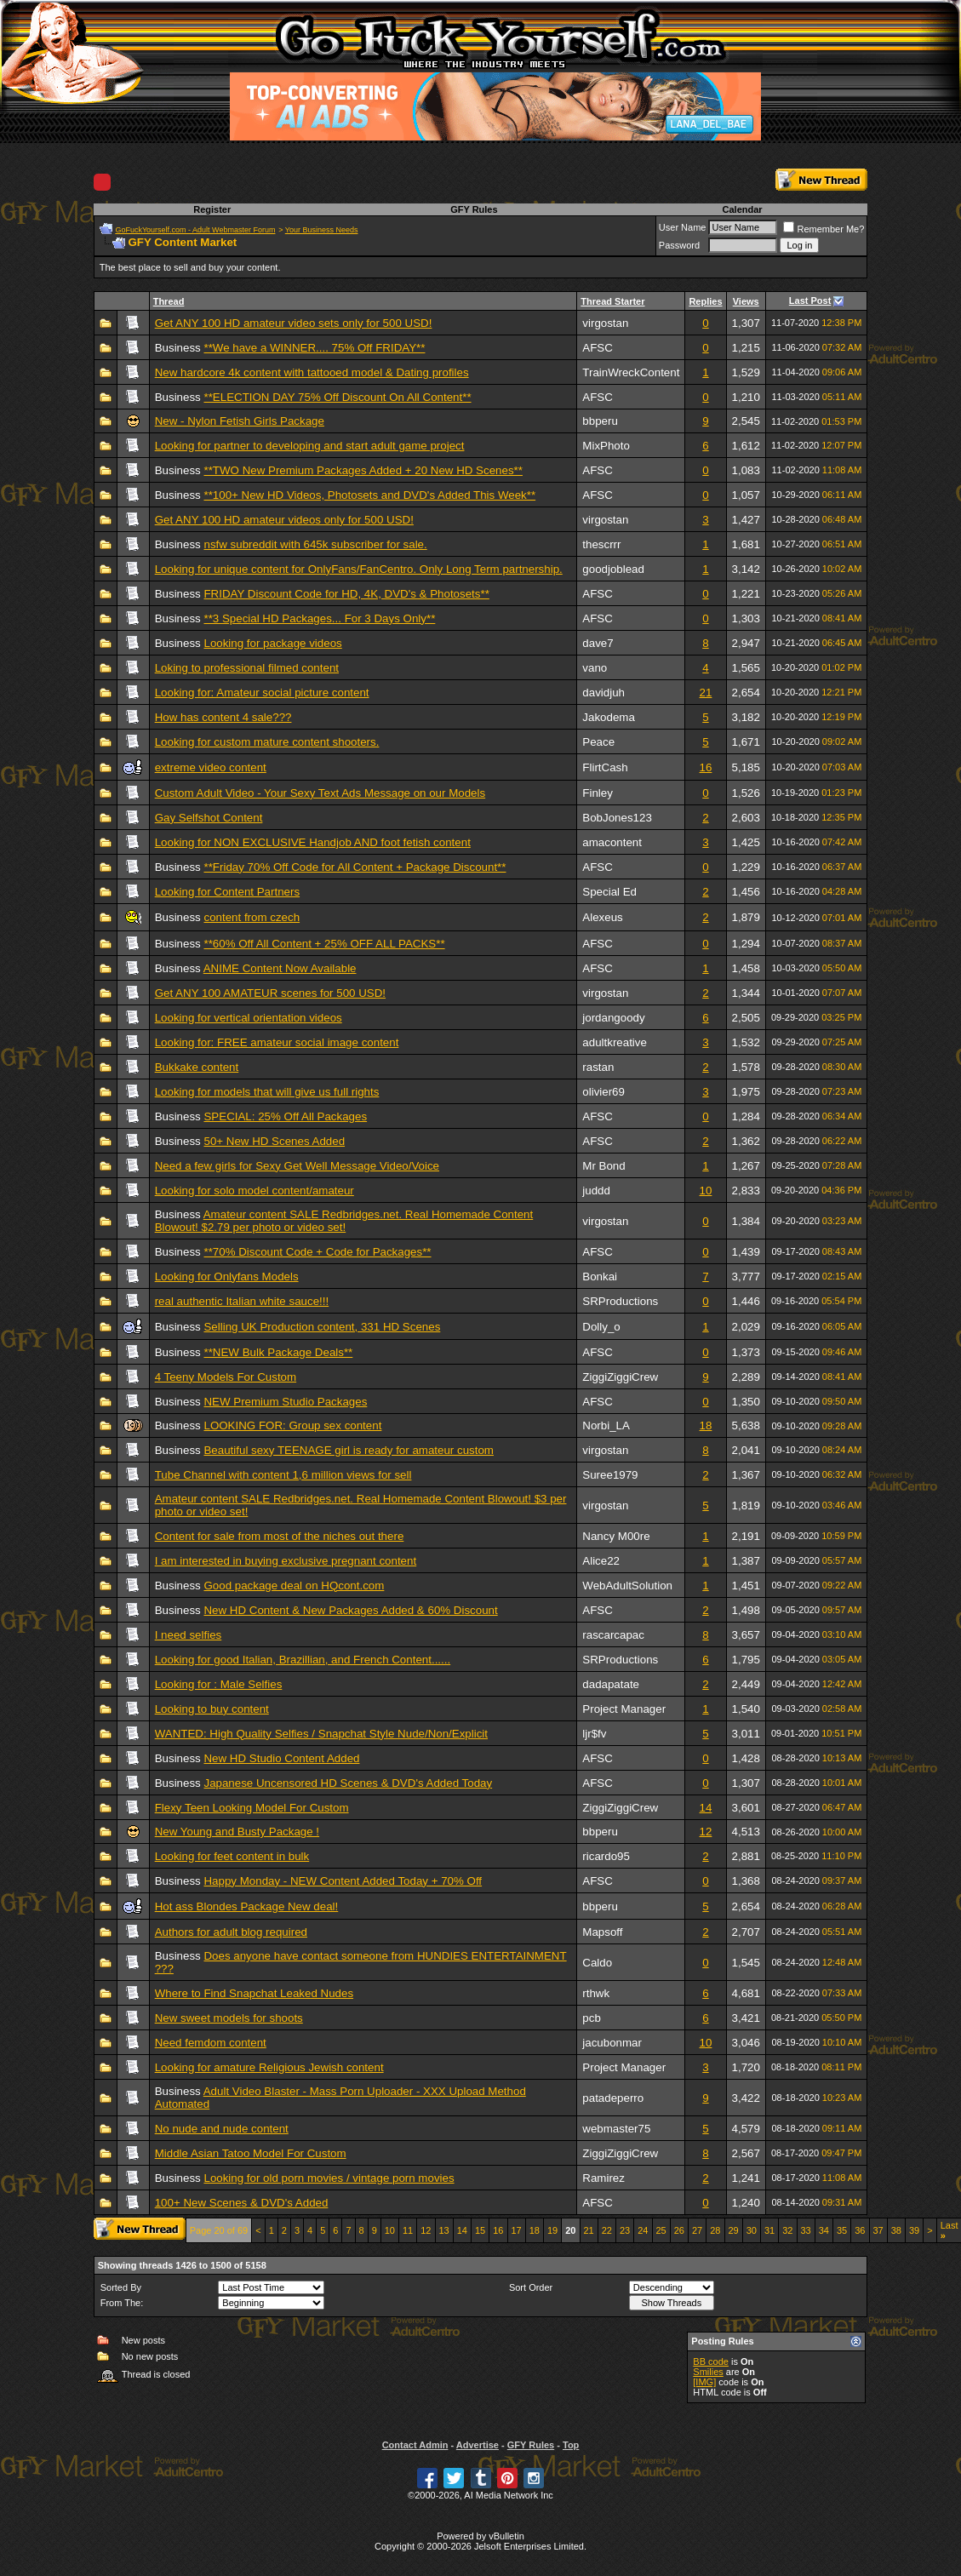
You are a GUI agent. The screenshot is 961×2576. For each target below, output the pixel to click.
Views (746, 301)
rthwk (595, 1993)
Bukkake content (197, 1067)
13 (444, 2230)
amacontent (612, 842)
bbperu (600, 421)
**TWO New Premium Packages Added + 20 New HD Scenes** (362, 470)
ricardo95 (606, 1856)
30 (751, 2230)
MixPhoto (606, 445)
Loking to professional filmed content (247, 667)
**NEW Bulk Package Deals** (277, 1352)
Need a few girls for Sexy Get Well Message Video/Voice (297, 1165)
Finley (597, 793)
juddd (596, 1190)
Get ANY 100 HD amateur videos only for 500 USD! (284, 519)
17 (517, 2230)
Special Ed (609, 891)
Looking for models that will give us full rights (267, 1091)
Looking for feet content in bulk (232, 1856)
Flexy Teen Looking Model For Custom (252, 1807)
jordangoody (613, 1017)
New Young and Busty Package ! (237, 1831)
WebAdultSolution (627, 1585)
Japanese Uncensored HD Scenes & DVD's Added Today (347, 1783)
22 (607, 2230)
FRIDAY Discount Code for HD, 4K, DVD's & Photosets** (346, 593)
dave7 (597, 643)
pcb (591, 2018)
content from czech (251, 917)
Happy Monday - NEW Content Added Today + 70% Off (342, 1881)
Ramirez (603, 2178)
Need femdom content (210, 2042)
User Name (682, 227)
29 (734, 2230)
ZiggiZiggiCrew (620, 1377)
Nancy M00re (615, 1536)
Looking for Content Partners (227, 891)
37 (878, 2230)
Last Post (810, 300)
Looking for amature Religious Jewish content (269, 2067)
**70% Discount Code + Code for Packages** (317, 1251)
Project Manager (624, 1709)
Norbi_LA (606, 1425)
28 (715, 2230)
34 (824, 2230)
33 (806, 2230)
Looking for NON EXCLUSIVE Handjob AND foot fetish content (313, 842)
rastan (598, 1067)
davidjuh (603, 692)
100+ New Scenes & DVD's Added (242, 2202)
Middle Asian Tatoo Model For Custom (250, 2153)
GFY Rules (473, 209)
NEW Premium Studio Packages (285, 1401)
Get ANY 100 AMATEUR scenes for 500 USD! (270, 993)
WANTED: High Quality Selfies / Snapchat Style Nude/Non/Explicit (321, 1733)
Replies (705, 301)
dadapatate (610, 1684)
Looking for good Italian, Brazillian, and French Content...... (302, 1659)
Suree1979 (610, 1474)
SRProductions (620, 1301)
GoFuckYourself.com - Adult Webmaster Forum (195, 230)
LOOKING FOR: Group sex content (292, 1425)
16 (706, 767)
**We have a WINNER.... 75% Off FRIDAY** (314, 347)
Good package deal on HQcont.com (293, 1585)
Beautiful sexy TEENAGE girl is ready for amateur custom (348, 1450)
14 (706, 1807)
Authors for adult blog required (231, 1932)
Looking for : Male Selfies (219, 1684)
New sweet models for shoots (229, 2018)
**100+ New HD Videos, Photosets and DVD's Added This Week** (369, 495)
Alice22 (601, 1560)
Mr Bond (603, 1165)
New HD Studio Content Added (281, 1758)
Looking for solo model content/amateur (254, 1190)
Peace (598, 742)
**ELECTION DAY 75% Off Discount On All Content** (337, 397)
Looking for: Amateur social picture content (262, 692)
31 (769, 2230)
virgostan (605, 323)
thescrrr (601, 544)
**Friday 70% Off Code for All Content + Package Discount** (354, 867)
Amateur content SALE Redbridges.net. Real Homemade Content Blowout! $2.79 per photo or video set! (344, 1221)
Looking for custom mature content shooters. (267, 742)
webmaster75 (616, 2128)
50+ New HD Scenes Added (274, 1141)
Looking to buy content (212, 1709)
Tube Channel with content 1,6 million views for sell (283, 1474)
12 (706, 1831)
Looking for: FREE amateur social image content (277, 1042)
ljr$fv (594, 1733)
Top (571, 2445)
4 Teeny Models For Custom (225, 1377)
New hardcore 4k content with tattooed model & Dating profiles (312, 372)
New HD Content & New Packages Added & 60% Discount (350, 1610)
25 (661, 2230)
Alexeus (602, 917)
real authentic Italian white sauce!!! (242, 1301)
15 (480, 2230)
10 (706, 1190)
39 (914, 2230)
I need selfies (188, 1635)
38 (896, 2230)
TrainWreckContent (630, 372)
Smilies (708, 2372)
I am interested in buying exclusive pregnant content (285, 1560)
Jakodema (608, 717)
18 (706, 1425)
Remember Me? (823, 229)
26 (679, 2230)
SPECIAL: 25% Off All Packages (285, 1116)
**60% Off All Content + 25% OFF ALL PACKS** (323, 943)
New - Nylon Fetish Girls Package (239, 421)
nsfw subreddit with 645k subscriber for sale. (314, 544)
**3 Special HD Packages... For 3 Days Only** (319, 618)
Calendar (743, 209)
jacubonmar (612, 2042)
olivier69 (603, 1091)
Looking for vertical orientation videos (248, 1017)
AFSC (597, 347)
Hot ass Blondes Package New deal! (247, 1906)
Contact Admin (415, 2445)
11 (408, 2230)
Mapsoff (602, 1932)
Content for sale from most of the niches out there (279, 1536)
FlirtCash (604, 767)
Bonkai (599, 1276)
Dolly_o (601, 1326)
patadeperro (613, 2098)
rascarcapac (613, 1635)
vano (594, 667)
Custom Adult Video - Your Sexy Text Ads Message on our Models (320, 793)
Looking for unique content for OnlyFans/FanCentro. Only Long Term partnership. (359, 569)
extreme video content (210, 767)
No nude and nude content (222, 2128)
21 (706, 692)
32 (787, 2230)
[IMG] (704, 2382)
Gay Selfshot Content (209, 817)
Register (212, 209)
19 (552, 2230)
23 (625, 2230)
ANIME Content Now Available (280, 968)
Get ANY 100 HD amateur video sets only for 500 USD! (293, 323)
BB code (711, 2361)
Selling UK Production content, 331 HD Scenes (321, 1326)
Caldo (597, 1962)
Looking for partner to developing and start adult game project (310, 445)
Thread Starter (612, 301)
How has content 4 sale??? (223, 717)
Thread (169, 301)
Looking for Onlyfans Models (227, 1276)
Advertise (477, 2445)
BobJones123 (617, 817)
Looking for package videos (272, 643)
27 (697, 2230)
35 (842, 2230)
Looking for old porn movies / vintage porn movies (328, 2178)
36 (860, 2230)
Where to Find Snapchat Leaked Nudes (254, 1993)
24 (643, 2230)
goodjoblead (613, 569)
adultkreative (614, 1042)
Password (679, 245)
